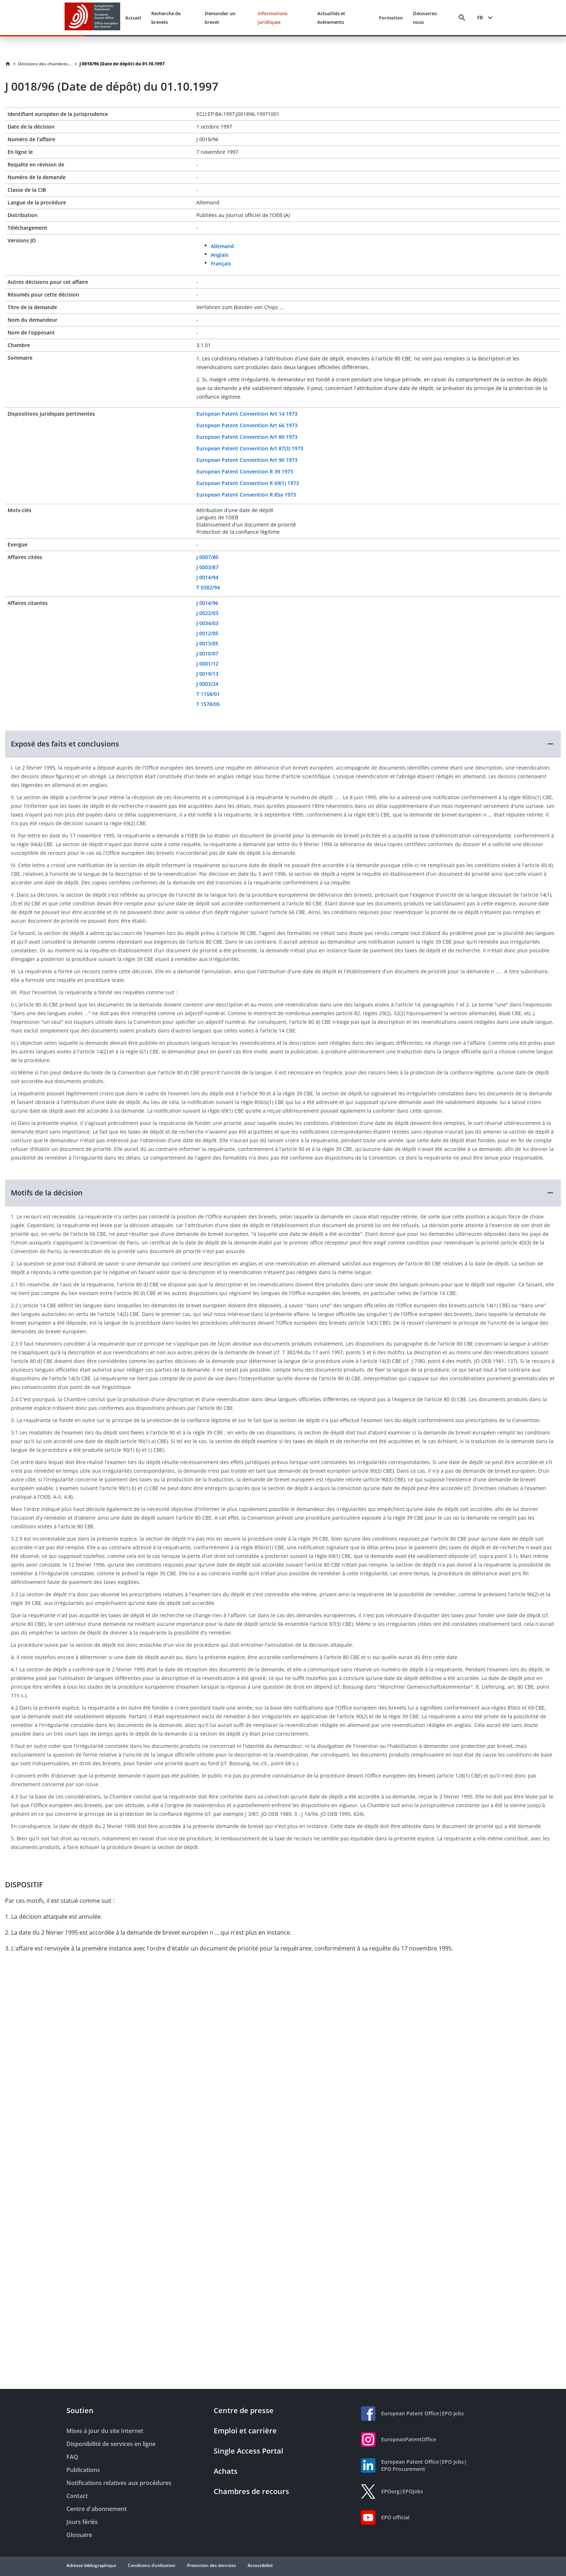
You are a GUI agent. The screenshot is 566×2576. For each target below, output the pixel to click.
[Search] (462, 17)
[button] (283, 744)
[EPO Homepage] (92, 18)
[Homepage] (8, 64)
